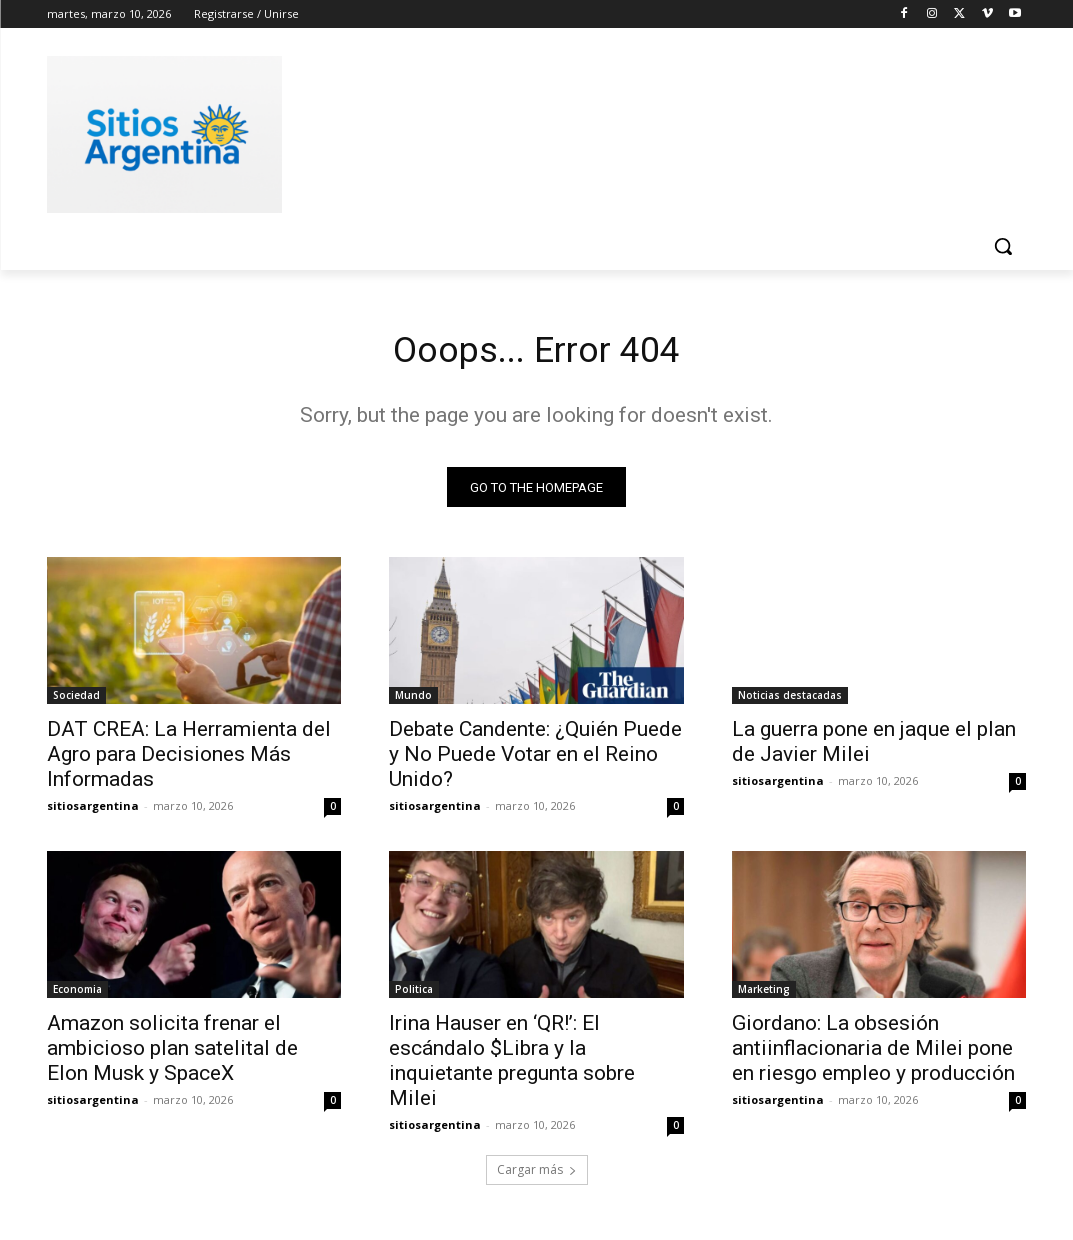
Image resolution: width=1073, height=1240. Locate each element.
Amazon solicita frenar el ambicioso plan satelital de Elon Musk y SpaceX (172, 1056)
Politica (414, 997)
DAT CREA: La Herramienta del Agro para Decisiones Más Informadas (189, 761)
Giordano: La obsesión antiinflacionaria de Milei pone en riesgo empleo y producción (873, 1056)
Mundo (413, 702)
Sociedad (76, 702)
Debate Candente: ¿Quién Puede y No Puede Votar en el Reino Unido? (535, 761)
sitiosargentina (93, 812)
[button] (1003, 246)
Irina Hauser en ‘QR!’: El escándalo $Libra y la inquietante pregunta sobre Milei (512, 1068)
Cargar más (537, 1176)
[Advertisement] (516, 131)
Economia (77, 997)
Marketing (764, 997)
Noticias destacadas (790, 702)
